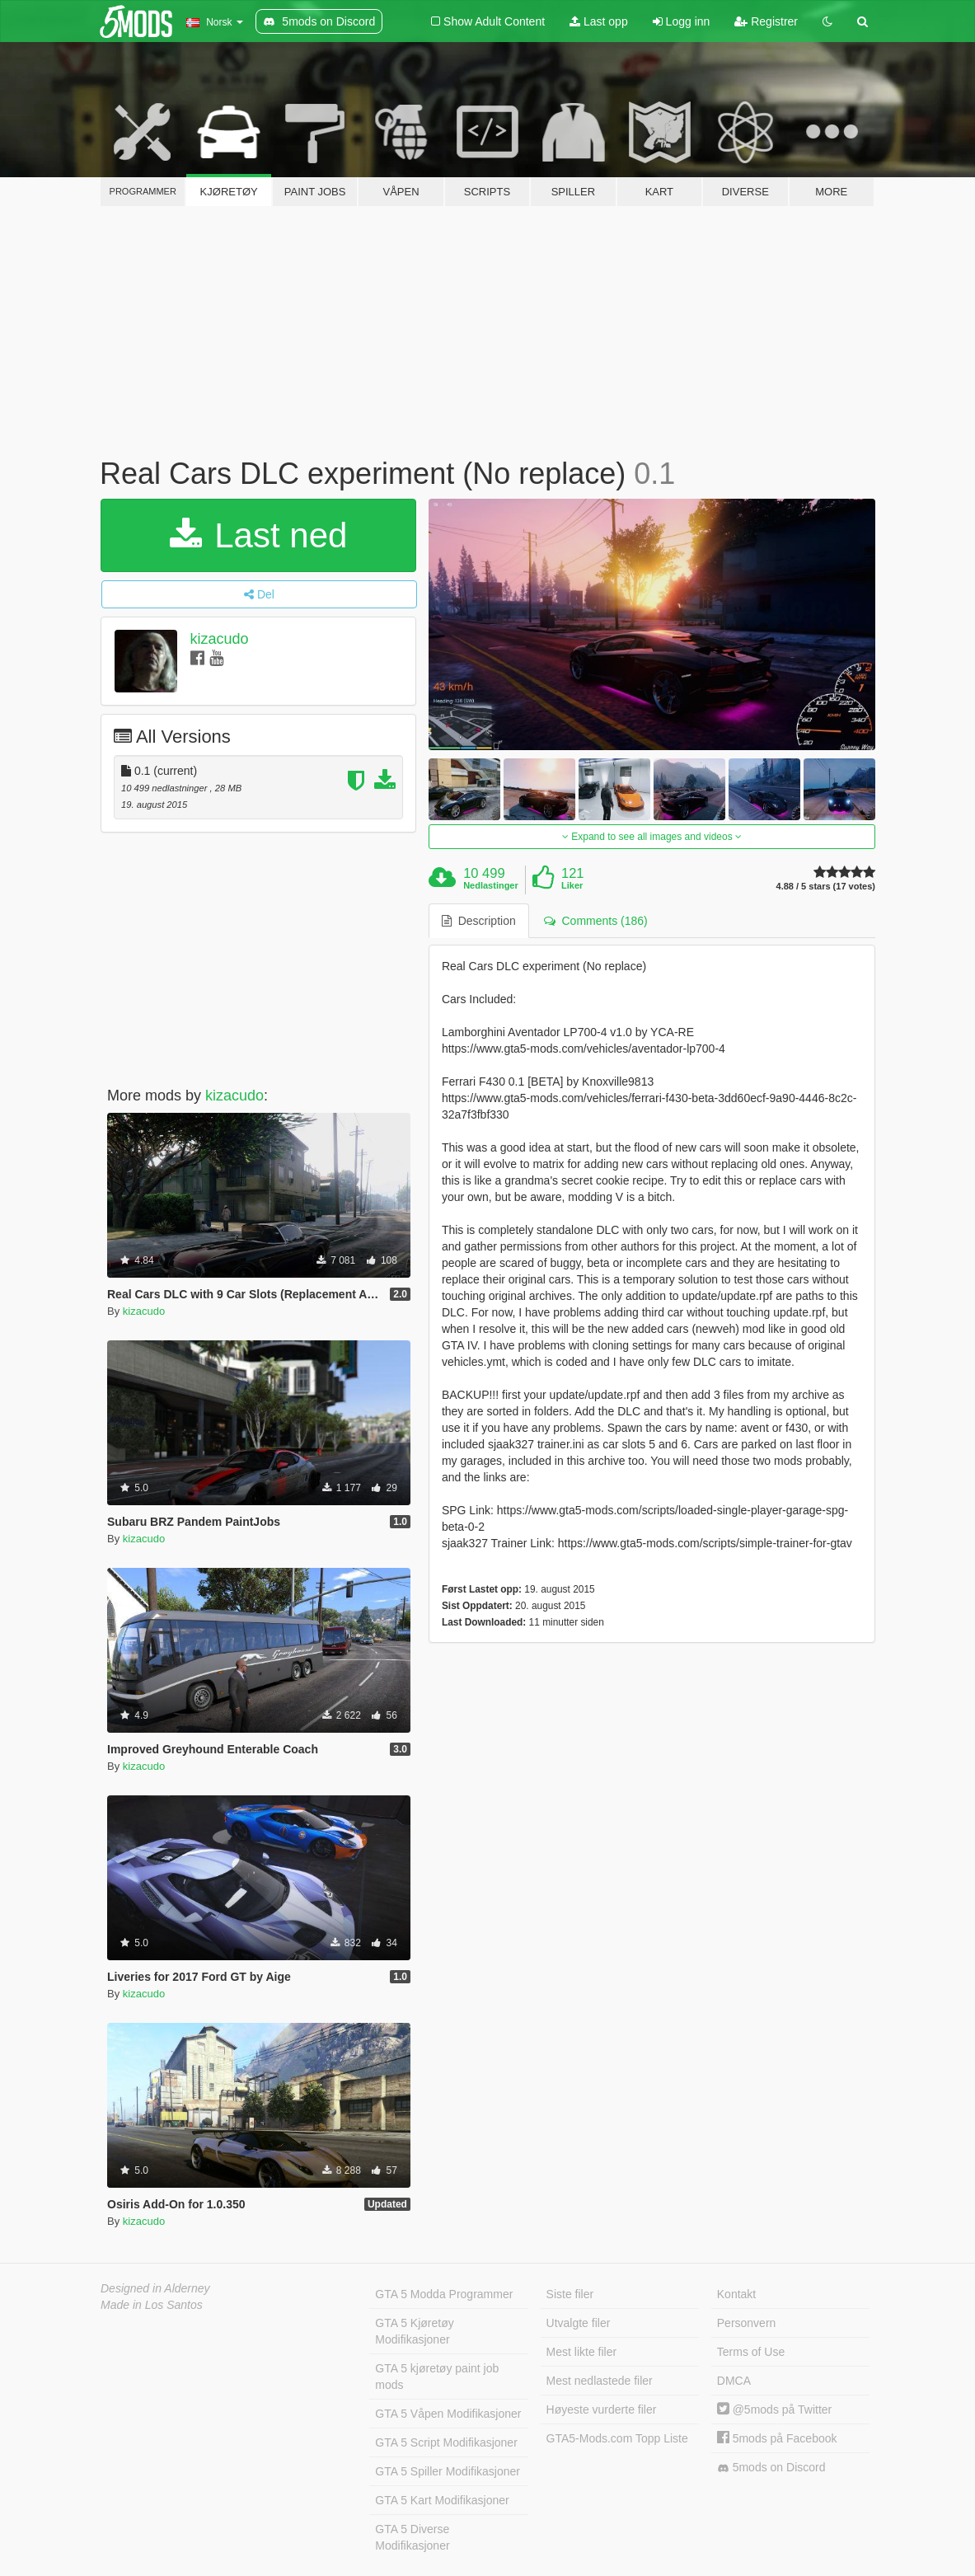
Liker (572, 885)
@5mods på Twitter (774, 2409)
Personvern (746, 2323)
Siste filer (570, 2294)
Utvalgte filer (578, 2323)
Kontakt (736, 2294)
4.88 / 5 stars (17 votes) (825, 886)
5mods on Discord (771, 2468)
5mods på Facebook (777, 2438)
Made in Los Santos (152, 2304)
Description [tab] (479, 920)
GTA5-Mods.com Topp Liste (617, 2438)
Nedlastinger (490, 885)
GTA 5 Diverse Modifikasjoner (412, 2537)
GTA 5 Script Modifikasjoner (446, 2442)
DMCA (734, 2380)
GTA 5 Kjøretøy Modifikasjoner (414, 2331)
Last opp (599, 21)
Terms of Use (751, 2351)
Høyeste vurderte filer (601, 2409)
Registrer (766, 21)
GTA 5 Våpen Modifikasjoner (448, 2413)
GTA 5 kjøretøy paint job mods (437, 2376)
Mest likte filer (581, 2351)
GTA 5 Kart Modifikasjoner (442, 2500)
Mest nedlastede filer (599, 2380)
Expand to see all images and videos (652, 836)
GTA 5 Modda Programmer (444, 2294)
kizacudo (219, 639)
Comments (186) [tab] (596, 920)
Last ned (259, 535)
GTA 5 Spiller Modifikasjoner (447, 2471)
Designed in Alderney (155, 2288)
